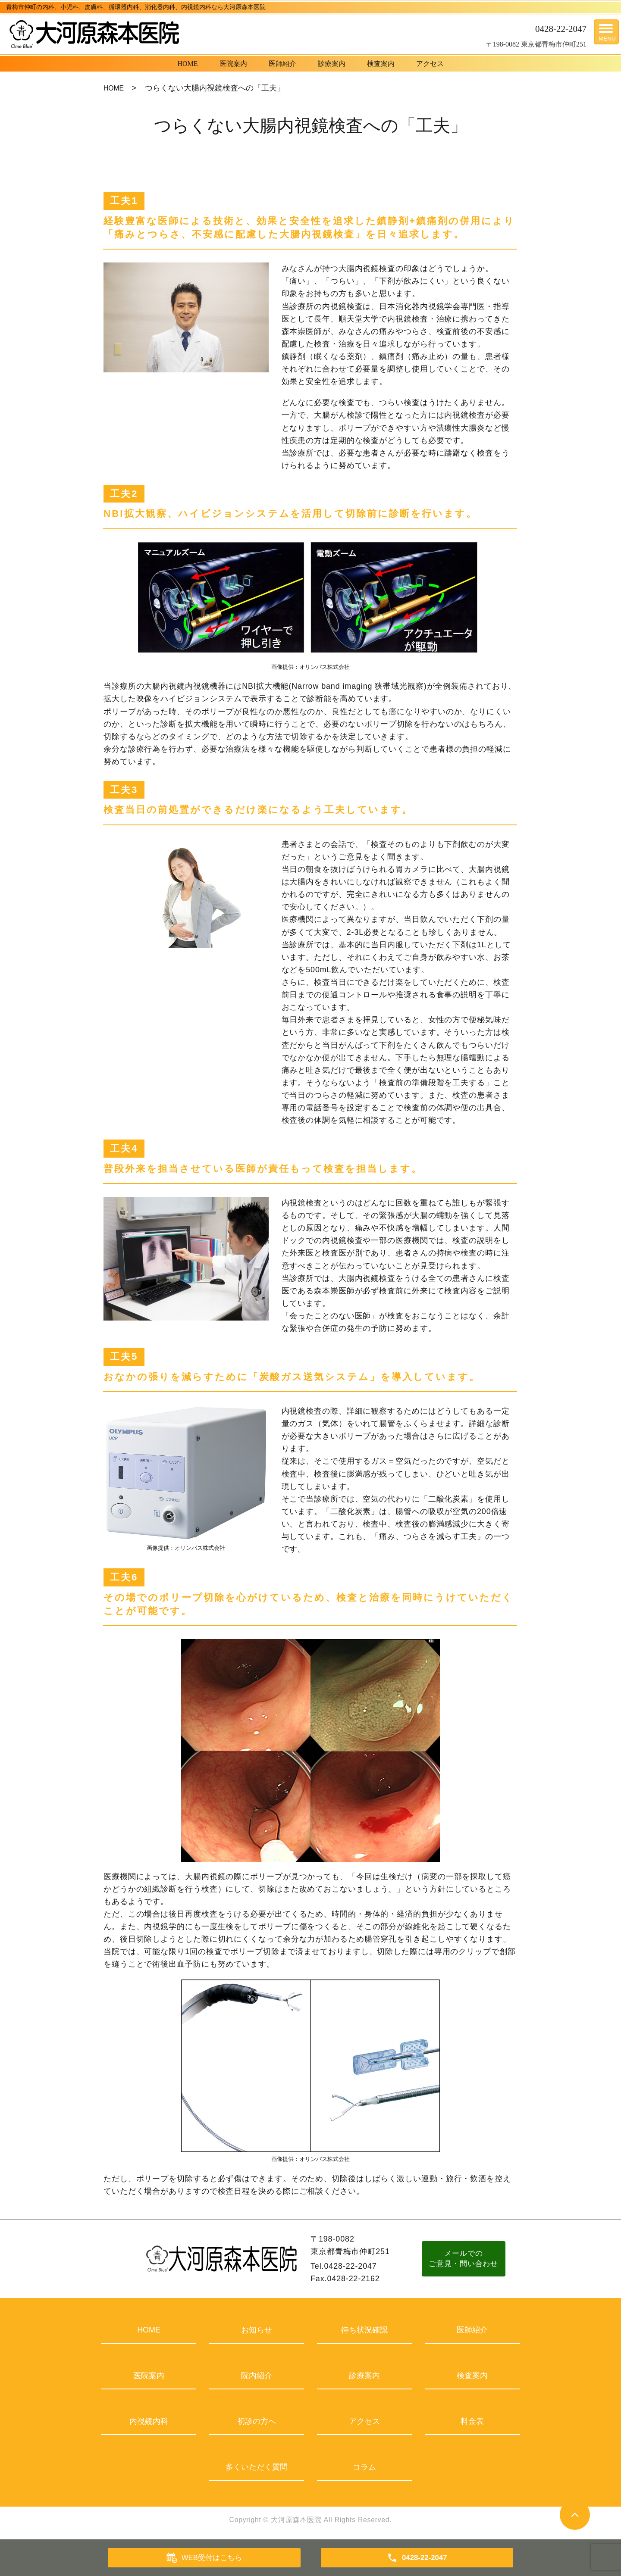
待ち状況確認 (364, 2330)
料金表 (472, 2421)
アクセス (430, 63)
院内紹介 (256, 2375)
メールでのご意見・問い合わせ (465, 2258)
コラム (364, 2467)
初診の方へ (256, 2421)
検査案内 (381, 63)
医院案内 (233, 63)
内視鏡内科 (148, 2421)
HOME (187, 63)
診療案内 (331, 63)
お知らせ (256, 2330)
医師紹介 (282, 63)
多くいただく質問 (257, 2467)
